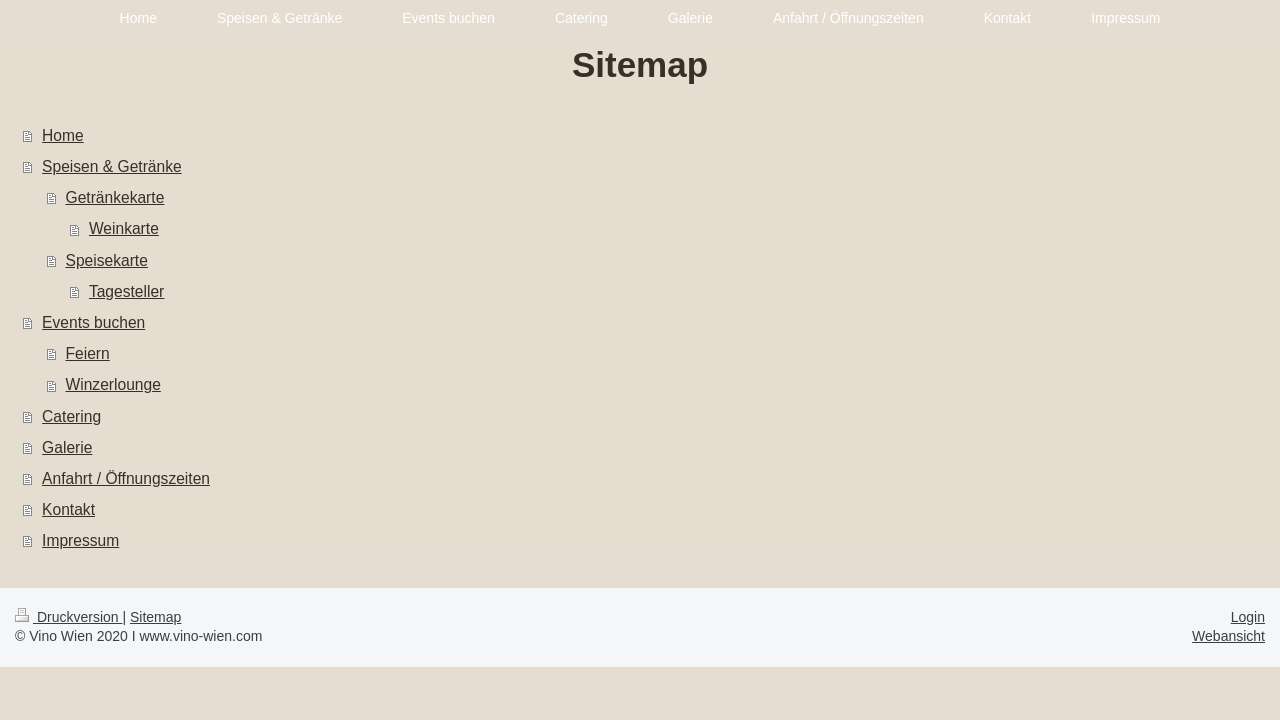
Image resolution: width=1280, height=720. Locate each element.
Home (63, 135)
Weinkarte (124, 228)
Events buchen (93, 322)
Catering (71, 416)
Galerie (67, 447)
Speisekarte (107, 260)
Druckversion (68, 617)
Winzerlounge (113, 384)
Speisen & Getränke (112, 166)
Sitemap (155, 617)
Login (1248, 617)
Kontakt (68, 509)
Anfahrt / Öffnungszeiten (126, 478)
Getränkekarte (115, 197)
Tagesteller (126, 291)
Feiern (88, 353)
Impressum (80, 540)
